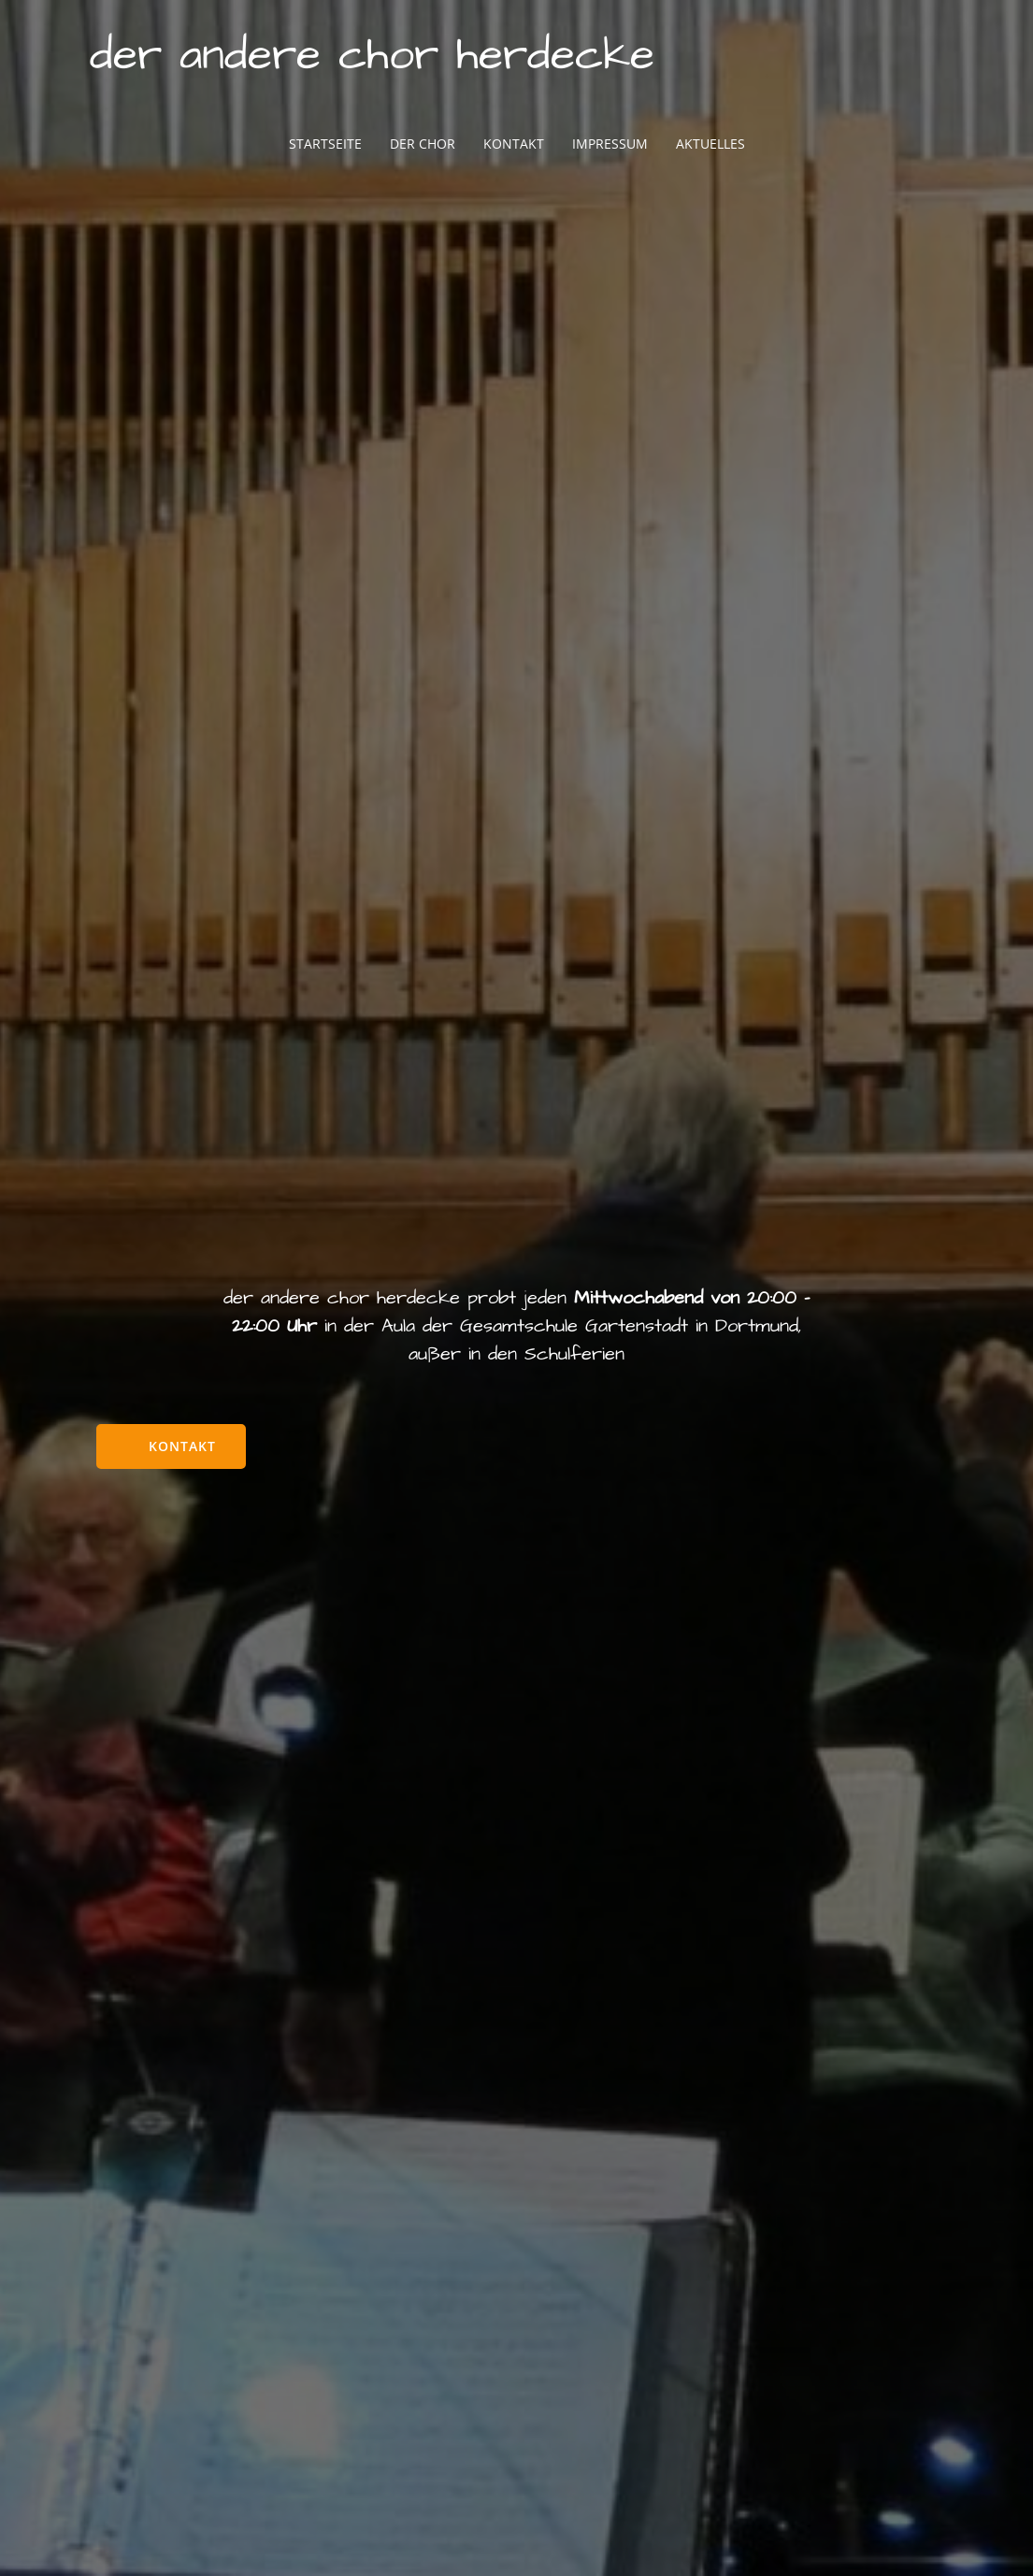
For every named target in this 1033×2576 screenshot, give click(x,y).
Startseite (325, 143)
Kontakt (513, 143)
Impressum (610, 143)
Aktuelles (710, 143)
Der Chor (422, 143)
